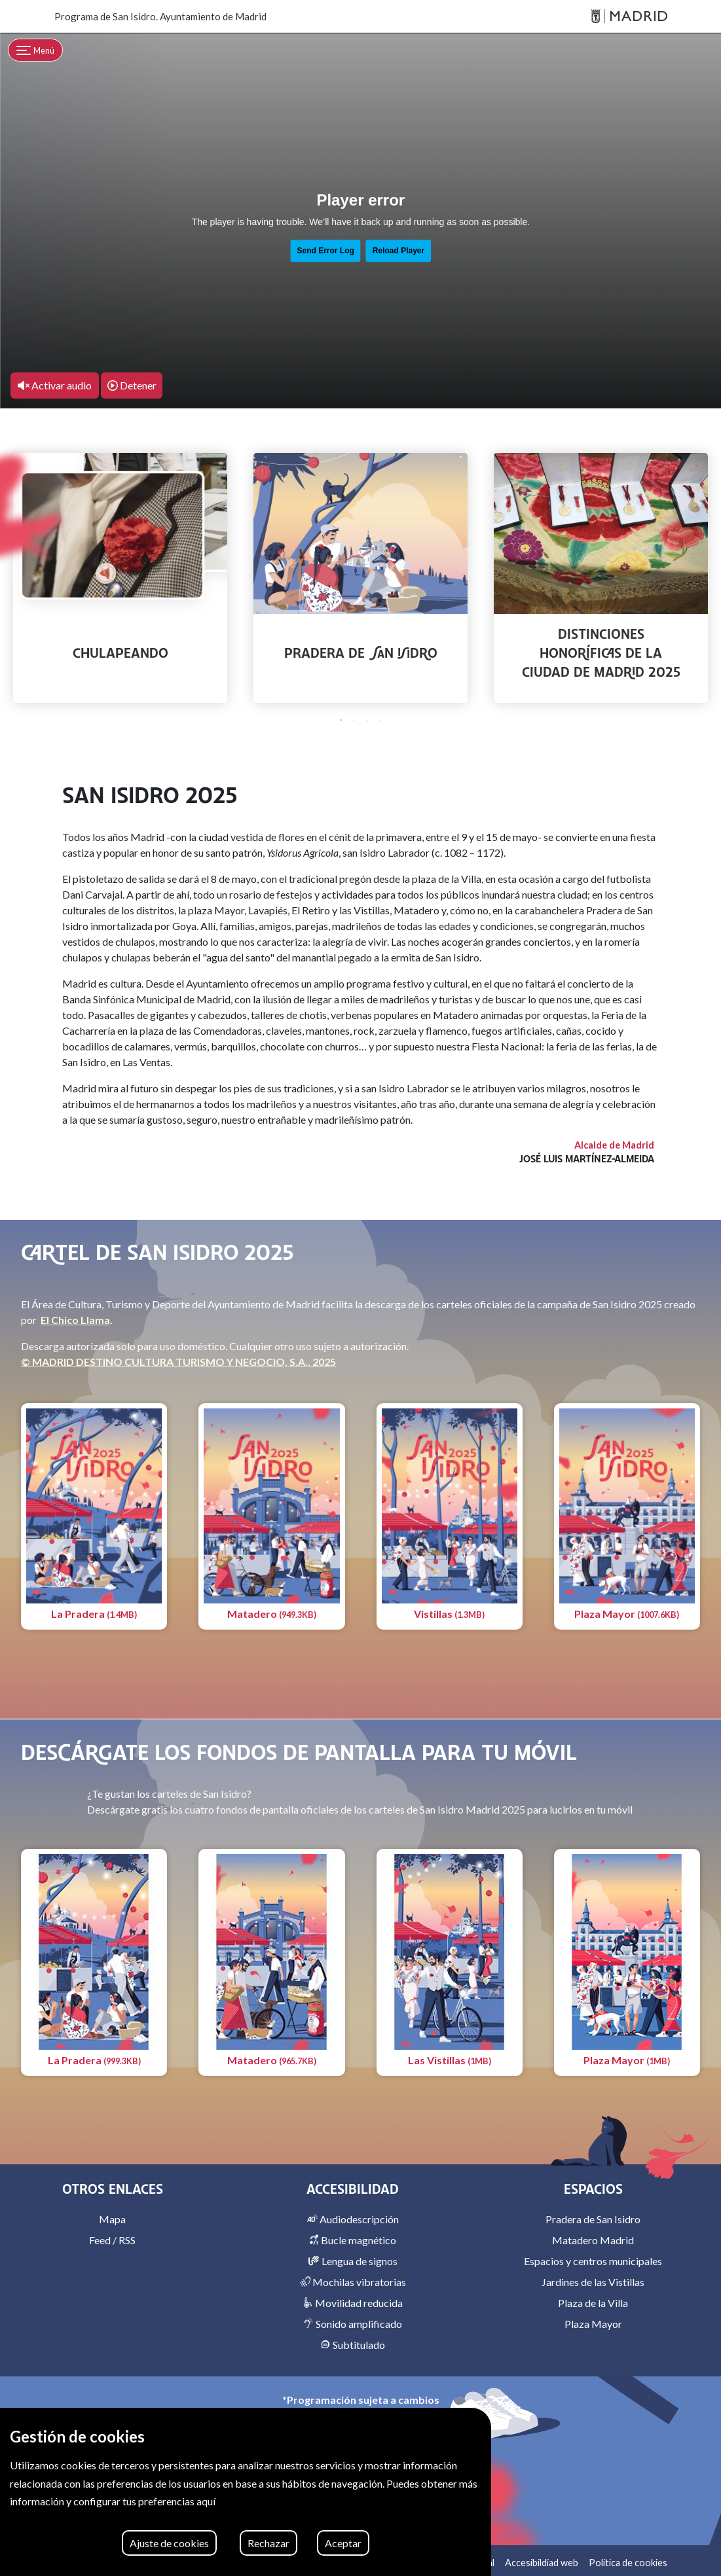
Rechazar (268, 2543)
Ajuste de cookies (169, 2543)
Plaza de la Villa (593, 2303)
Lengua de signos (352, 2261)
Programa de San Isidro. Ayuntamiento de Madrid (160, 16)
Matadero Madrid (593, 2240)
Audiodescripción (353, 2219)
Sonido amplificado (352, 2323)
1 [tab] (341, 720)
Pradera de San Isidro (592, 2219)
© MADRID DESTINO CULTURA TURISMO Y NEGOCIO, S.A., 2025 (178, 1361)
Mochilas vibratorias (353, 2282)
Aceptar (343, 2543)
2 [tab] (354, 720)
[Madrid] (629, 17)
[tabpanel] (120, 578)
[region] (245, 2492)
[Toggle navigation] (35, 50)
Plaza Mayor (593, 2323)
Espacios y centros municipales (593, 2261)
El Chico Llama (75, 1320)
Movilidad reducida (353, 2303)
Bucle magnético (353, 2240)
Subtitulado (352, 2344)
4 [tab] (380, 720)
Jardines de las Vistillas (593, 2282)
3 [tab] (367, 720)
